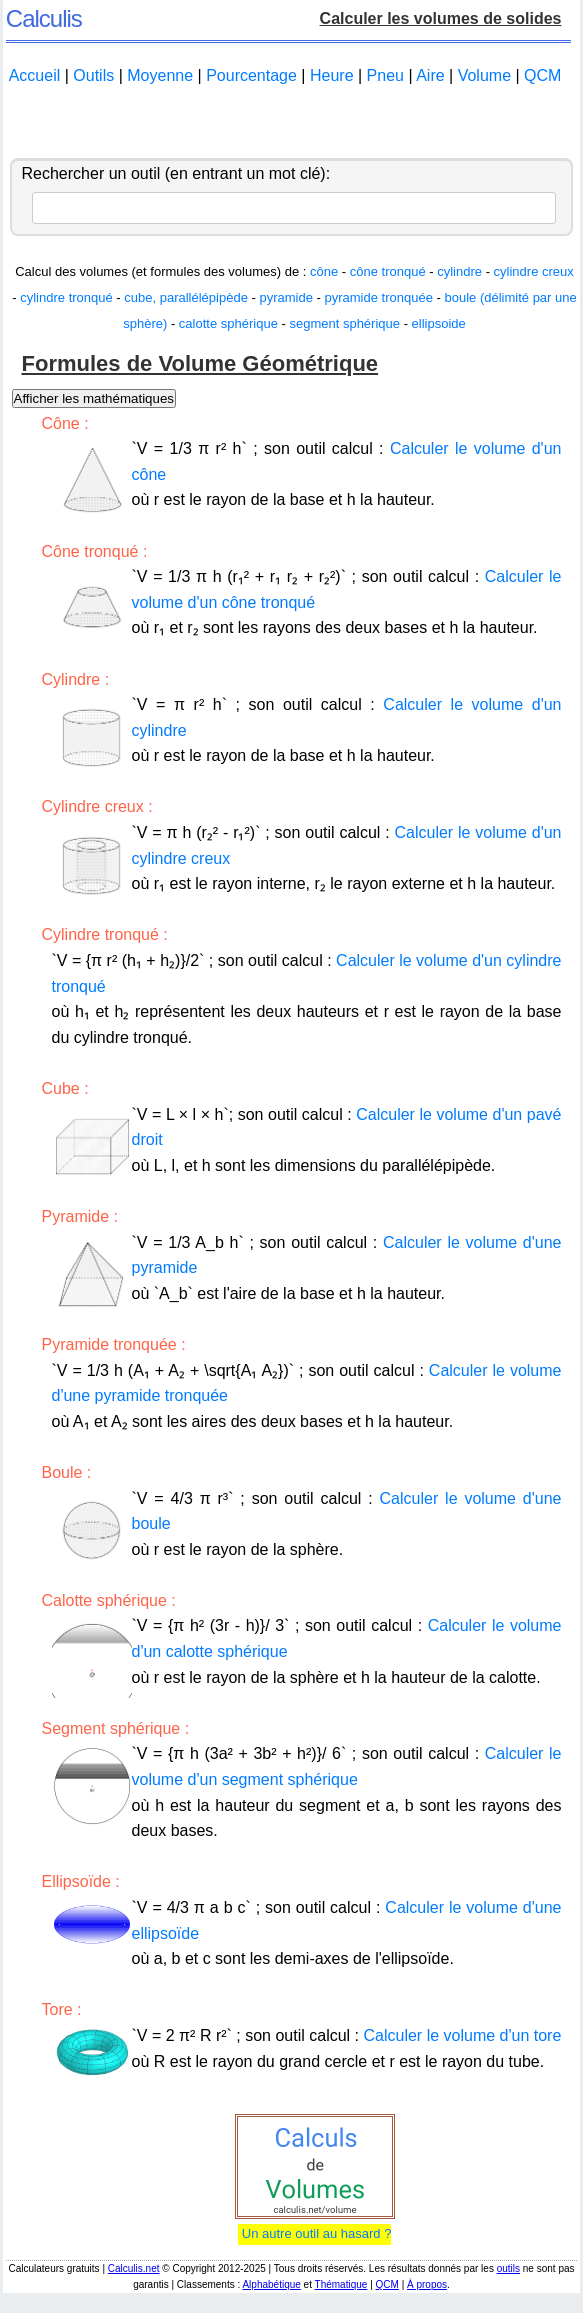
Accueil (35, 75)
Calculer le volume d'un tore (463, 2035)
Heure (332, 75)
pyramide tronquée (379, 297)
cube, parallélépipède (186, 297)
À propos (427, 2284)
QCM (542, 75)
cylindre (459, 271)
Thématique (341, 2284)
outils (508, 2268)
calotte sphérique (228, 323)
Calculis (44, 18)
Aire (430, 75)
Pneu (385, 75)
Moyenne (160, 75)
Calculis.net (134, 2268)
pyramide (285, 297)
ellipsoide (439, 323)
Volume (484, 75)
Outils (93, 75)
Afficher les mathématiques (94, 398)
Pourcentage (251, 75)
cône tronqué (388, 271)
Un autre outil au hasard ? (314, 2233)
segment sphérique (344, 323)
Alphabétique (271, 2284)
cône (324, 271)
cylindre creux (534, 271)
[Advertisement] (292, 123)
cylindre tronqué (66, 297)
